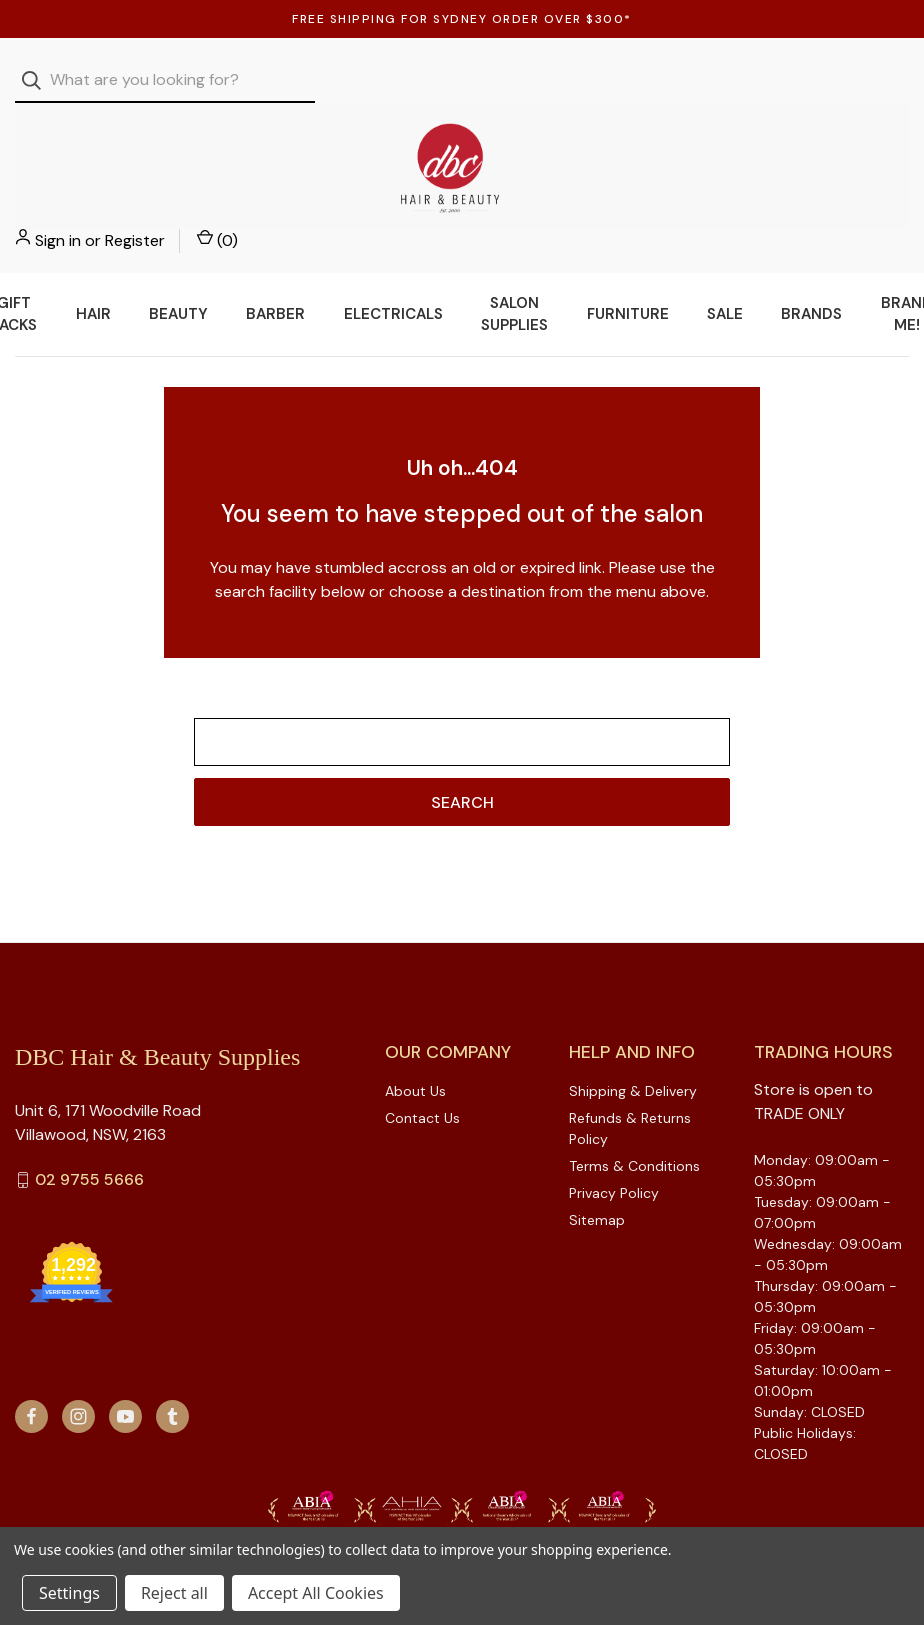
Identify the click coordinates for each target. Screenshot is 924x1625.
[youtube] (125, 1376)
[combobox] (165, 80)
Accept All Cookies (316, 1593)
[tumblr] (172, 1376)
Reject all (174, 1593)
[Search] (37, 80)
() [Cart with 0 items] (888, 80)
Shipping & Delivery (633, 1051)
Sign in (729, 80)
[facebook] (31, 1376)
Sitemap (597, 1180)
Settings (69, 1593)
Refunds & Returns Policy (630, 1088)
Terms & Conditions (634, 1126)
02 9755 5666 (89, 1140)
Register (806, 80)
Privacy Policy (614, 1153)
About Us (415, 1051)
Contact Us (422, 1078)
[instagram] (78, 1376)
